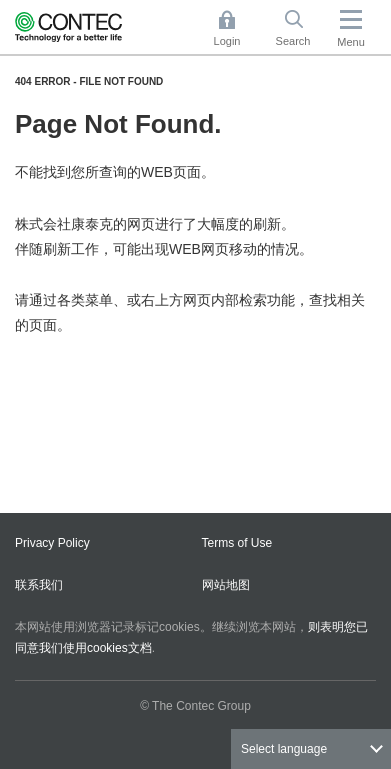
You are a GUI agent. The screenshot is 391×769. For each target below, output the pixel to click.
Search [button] (301, 28)
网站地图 (226, 585)
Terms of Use (237, 543)
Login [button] (237, 28)
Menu (351, 42)
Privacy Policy (52, 543)
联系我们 (39, 585)
